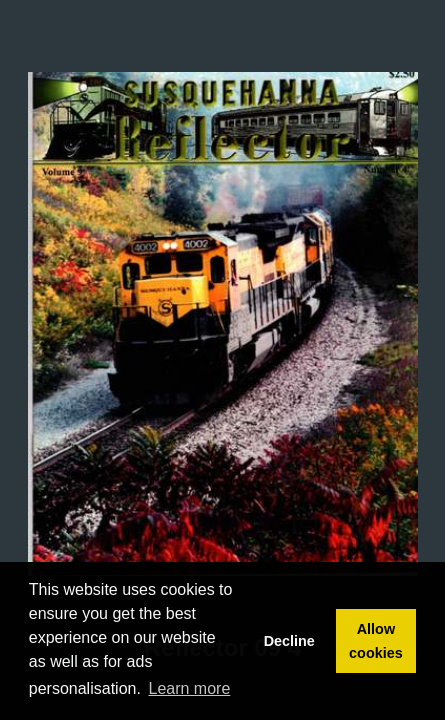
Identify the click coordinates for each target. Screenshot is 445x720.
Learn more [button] (190, 688)
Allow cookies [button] (376, 641)
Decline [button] (289, 641)
